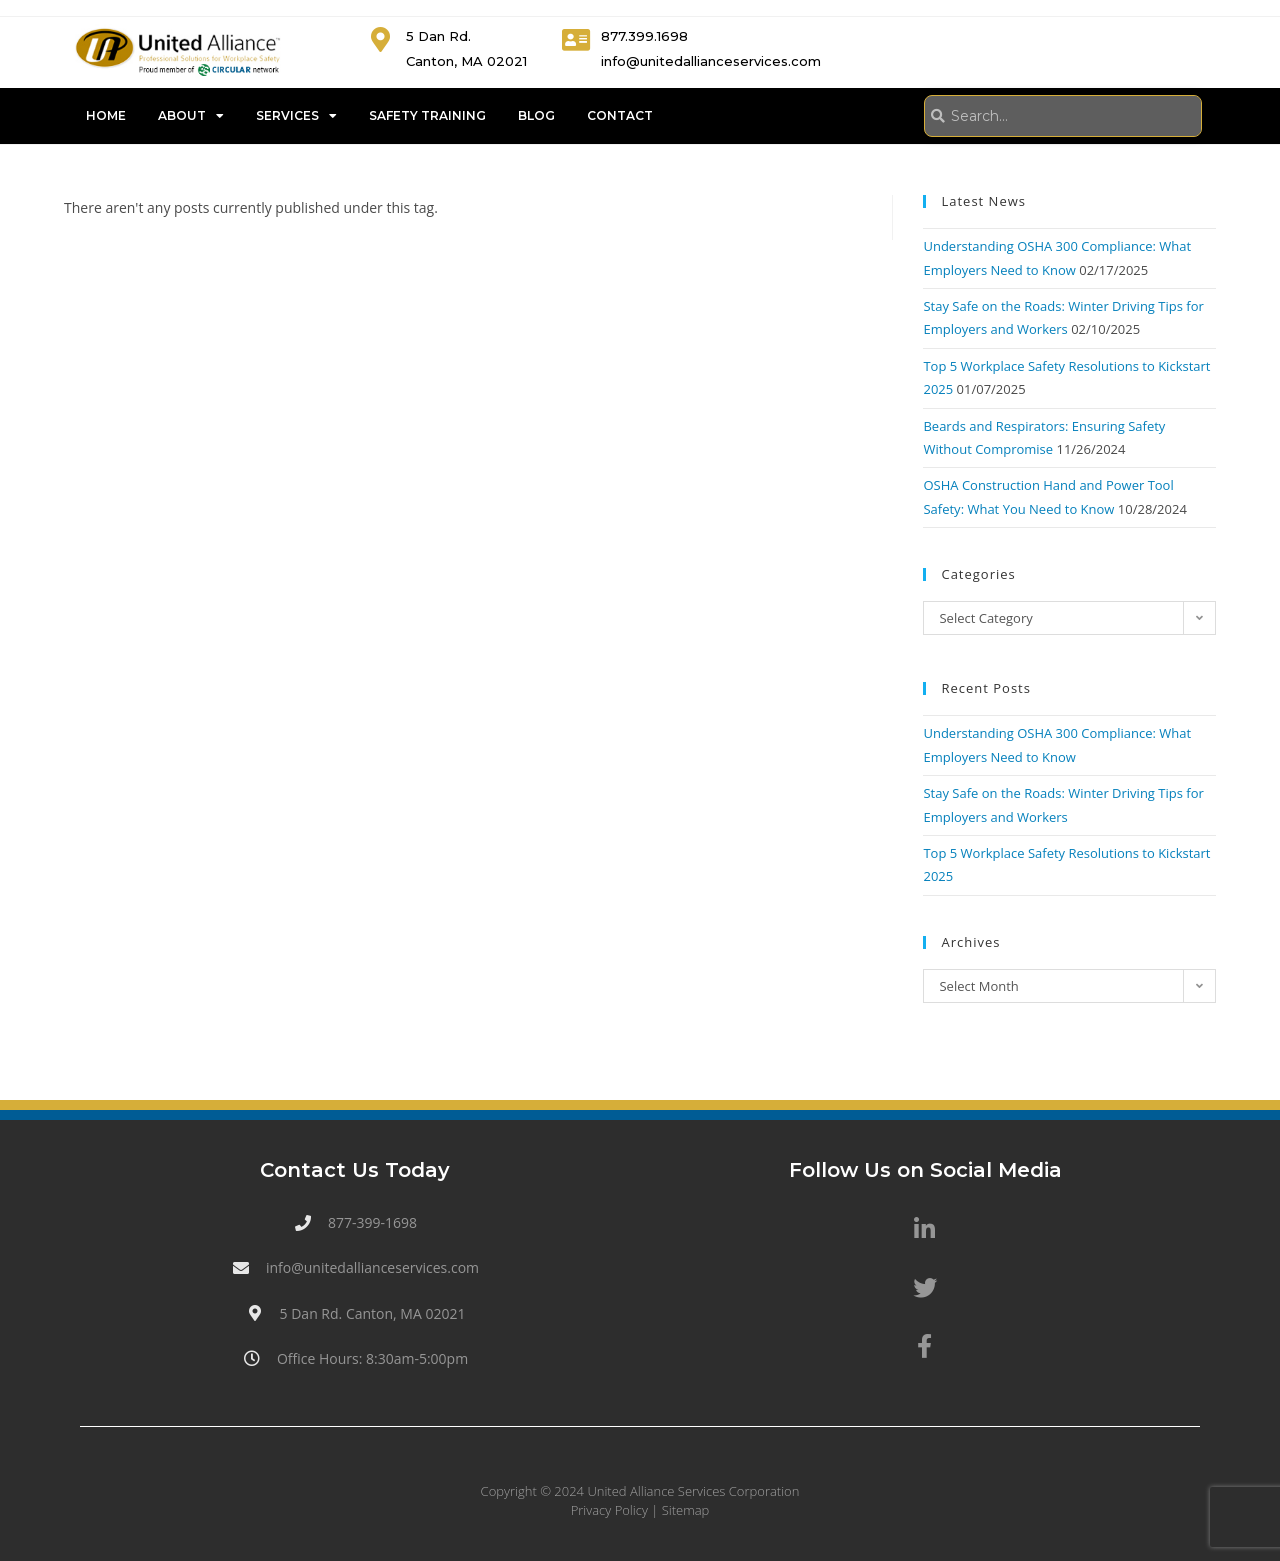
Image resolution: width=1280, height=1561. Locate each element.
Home (106, 115)
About (191, 116)
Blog (536, 115)
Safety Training (427, 115)
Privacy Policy (609, 1510)
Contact (620, 115)
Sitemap (686, 1510)
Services (296, 116)
